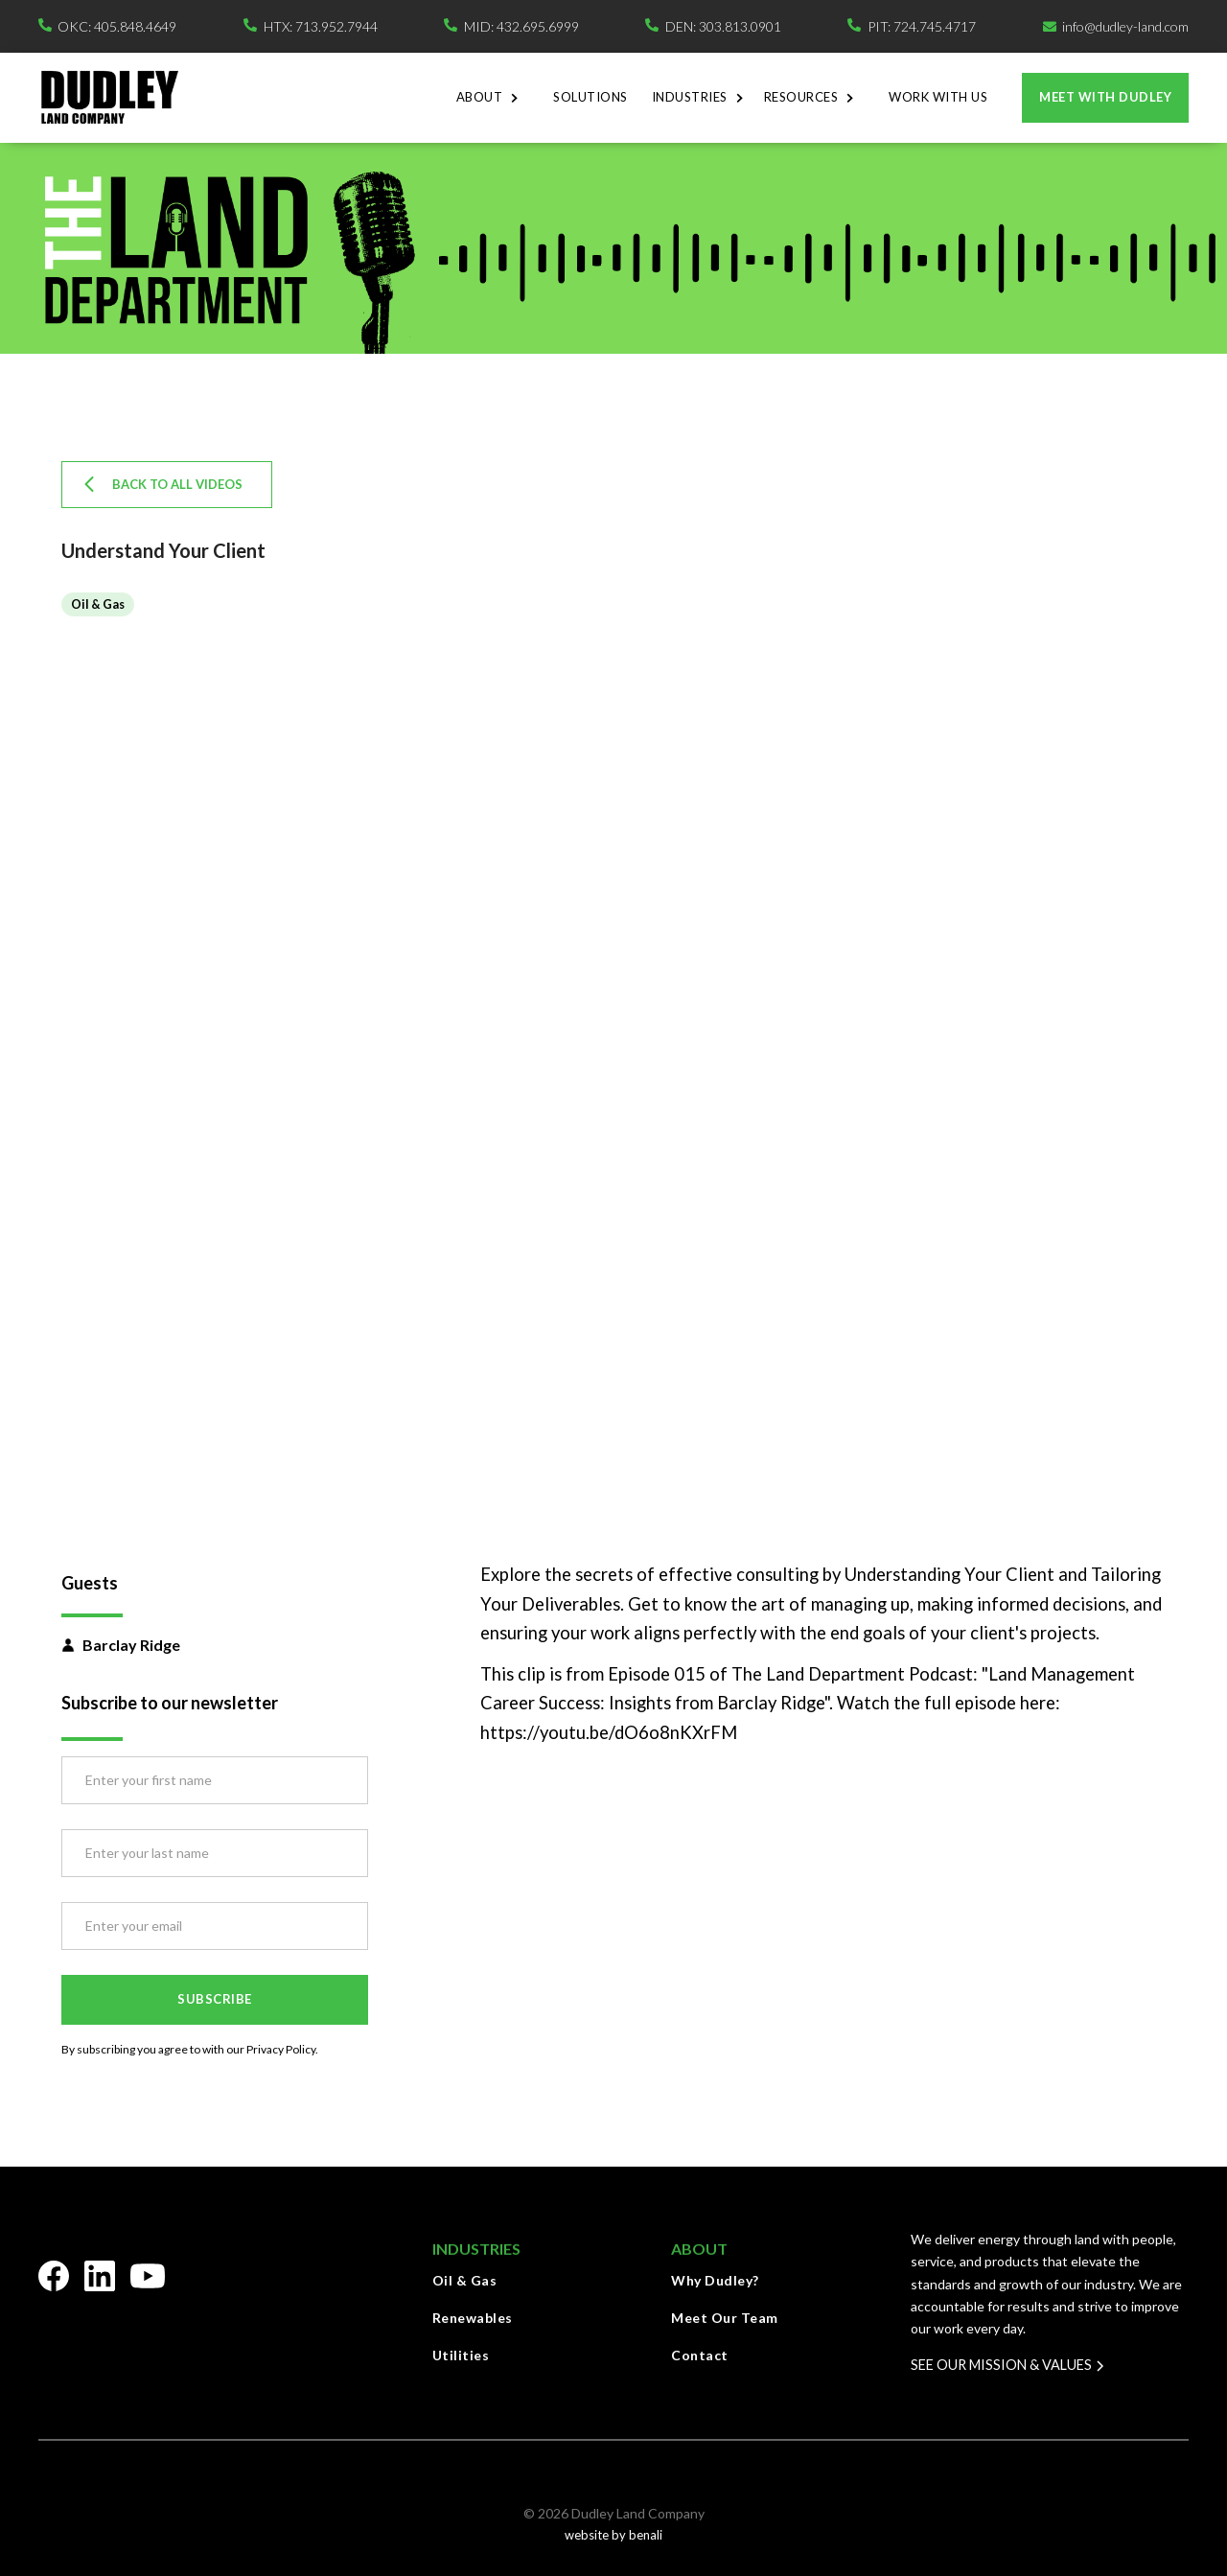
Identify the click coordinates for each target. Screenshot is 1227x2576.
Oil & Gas (465, 2280)
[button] (493, 98)
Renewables (472, 2317)
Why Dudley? (715, 2280)
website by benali (613, 2534)
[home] (109, 97)
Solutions (590, 96)
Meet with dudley (1105, 96)
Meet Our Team (724, 2317)
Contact (700, 2355)
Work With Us (938, 96)
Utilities (461, 2355)
